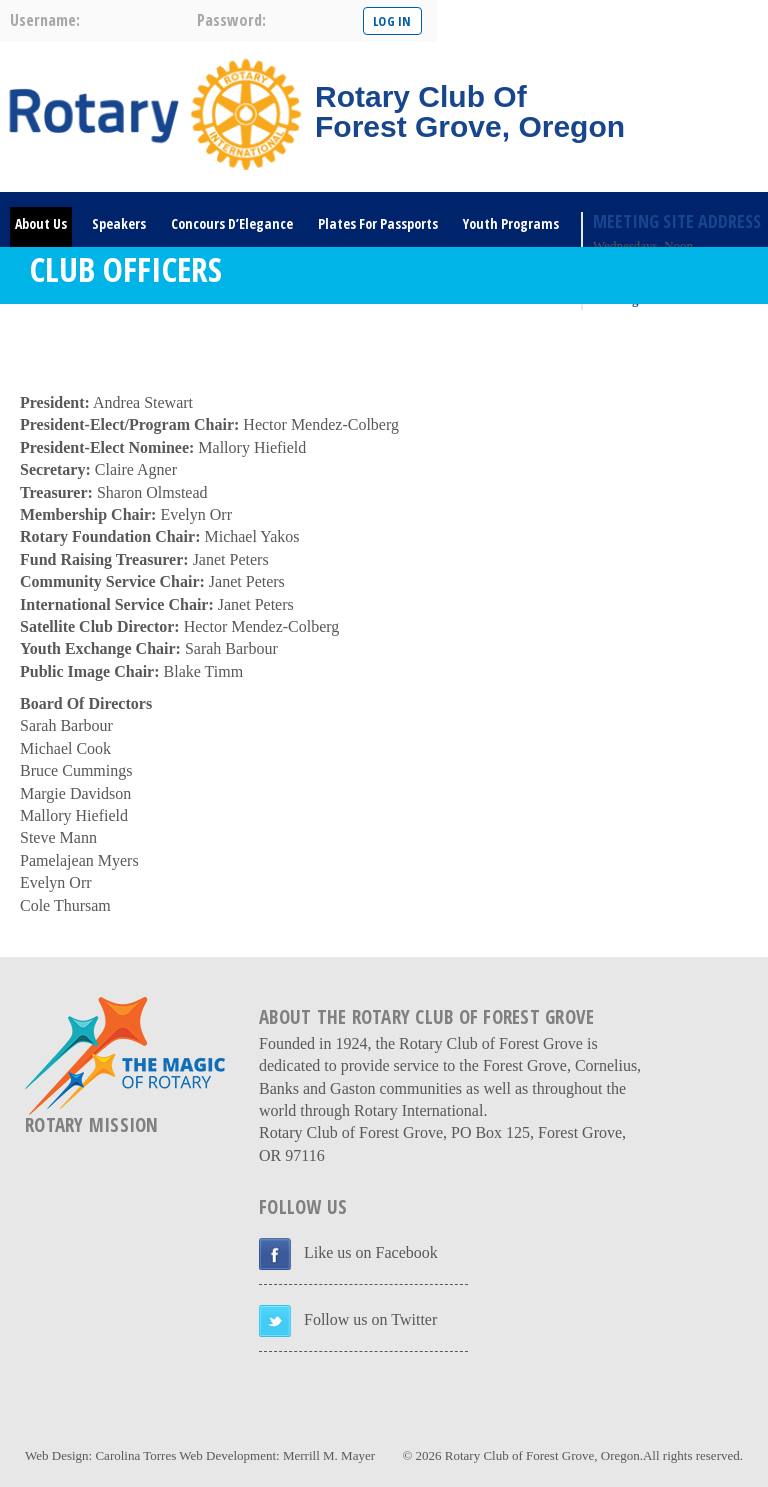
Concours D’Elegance (232, 223)
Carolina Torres (135, 1455)
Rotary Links (52, 333)
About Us (41, 223)
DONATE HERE (153, 333)
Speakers (119, 223)
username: (45, 20)
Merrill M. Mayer (329, 1455)
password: (231, 20)
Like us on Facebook (371, 1252)
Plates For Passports (378, 223)
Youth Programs (511, 223)
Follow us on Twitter (370, 1319)
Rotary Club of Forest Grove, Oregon (542, 1455)
